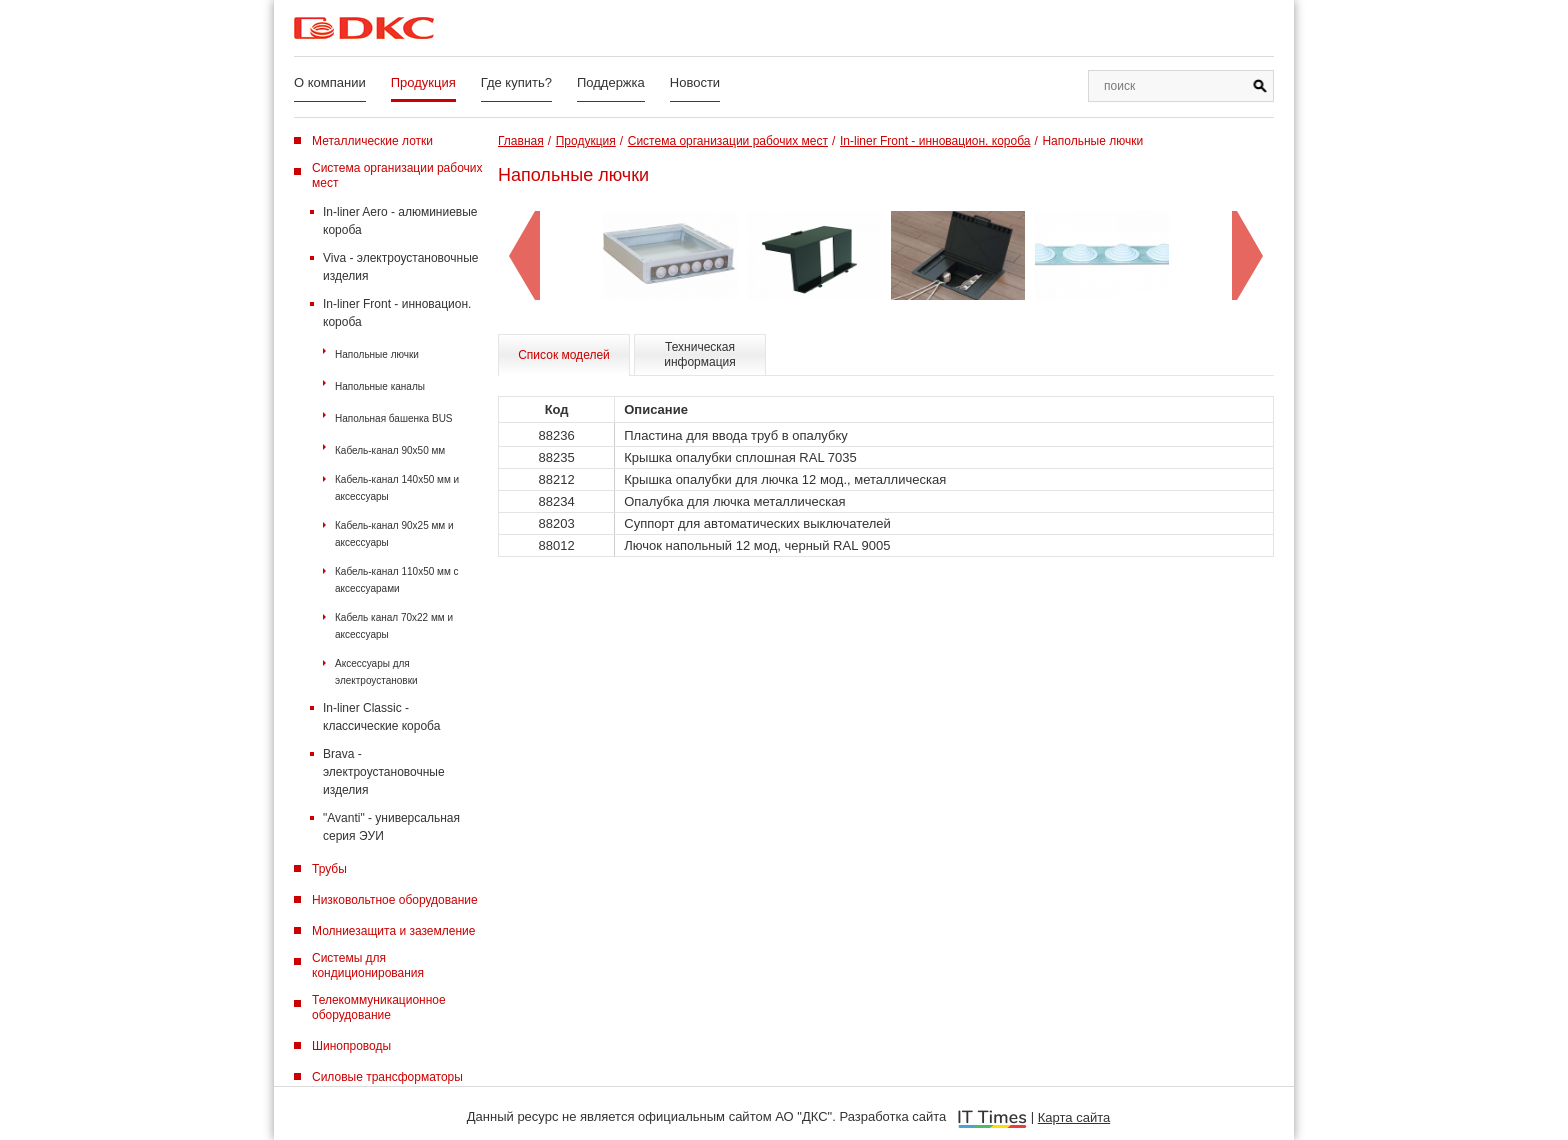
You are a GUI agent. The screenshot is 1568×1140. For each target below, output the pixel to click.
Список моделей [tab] (564, 355)
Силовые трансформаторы (387, 1077)
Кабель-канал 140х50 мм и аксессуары (397, 488)
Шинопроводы (351, 1046)
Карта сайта (1074, 1117)
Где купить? (516, 82)
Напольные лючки (377, 354)
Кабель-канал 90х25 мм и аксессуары (394, 534)
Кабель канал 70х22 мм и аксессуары (394, 626)
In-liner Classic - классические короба (381, 717)
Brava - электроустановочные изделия (384, 772)
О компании (330, 82)
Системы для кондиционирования (368, 965)
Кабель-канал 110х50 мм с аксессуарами (397, 580)
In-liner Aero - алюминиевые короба (400, 221)
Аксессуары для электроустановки (376, 672)
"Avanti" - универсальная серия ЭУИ (391, 827)
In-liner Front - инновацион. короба (397, 313)
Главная (521, 141)
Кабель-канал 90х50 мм (390, 450)
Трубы (329, 869)
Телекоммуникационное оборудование (379, 1007)
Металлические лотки (372, 141)
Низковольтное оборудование (395, 900)
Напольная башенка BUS (394, 418)
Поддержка (611, 82)
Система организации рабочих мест (397, 175)
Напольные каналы (380, 386)
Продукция (423, 82)
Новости (695, 82)
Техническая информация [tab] (700, 354)
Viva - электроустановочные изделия (400, 267)
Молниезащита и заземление (393, 931)
